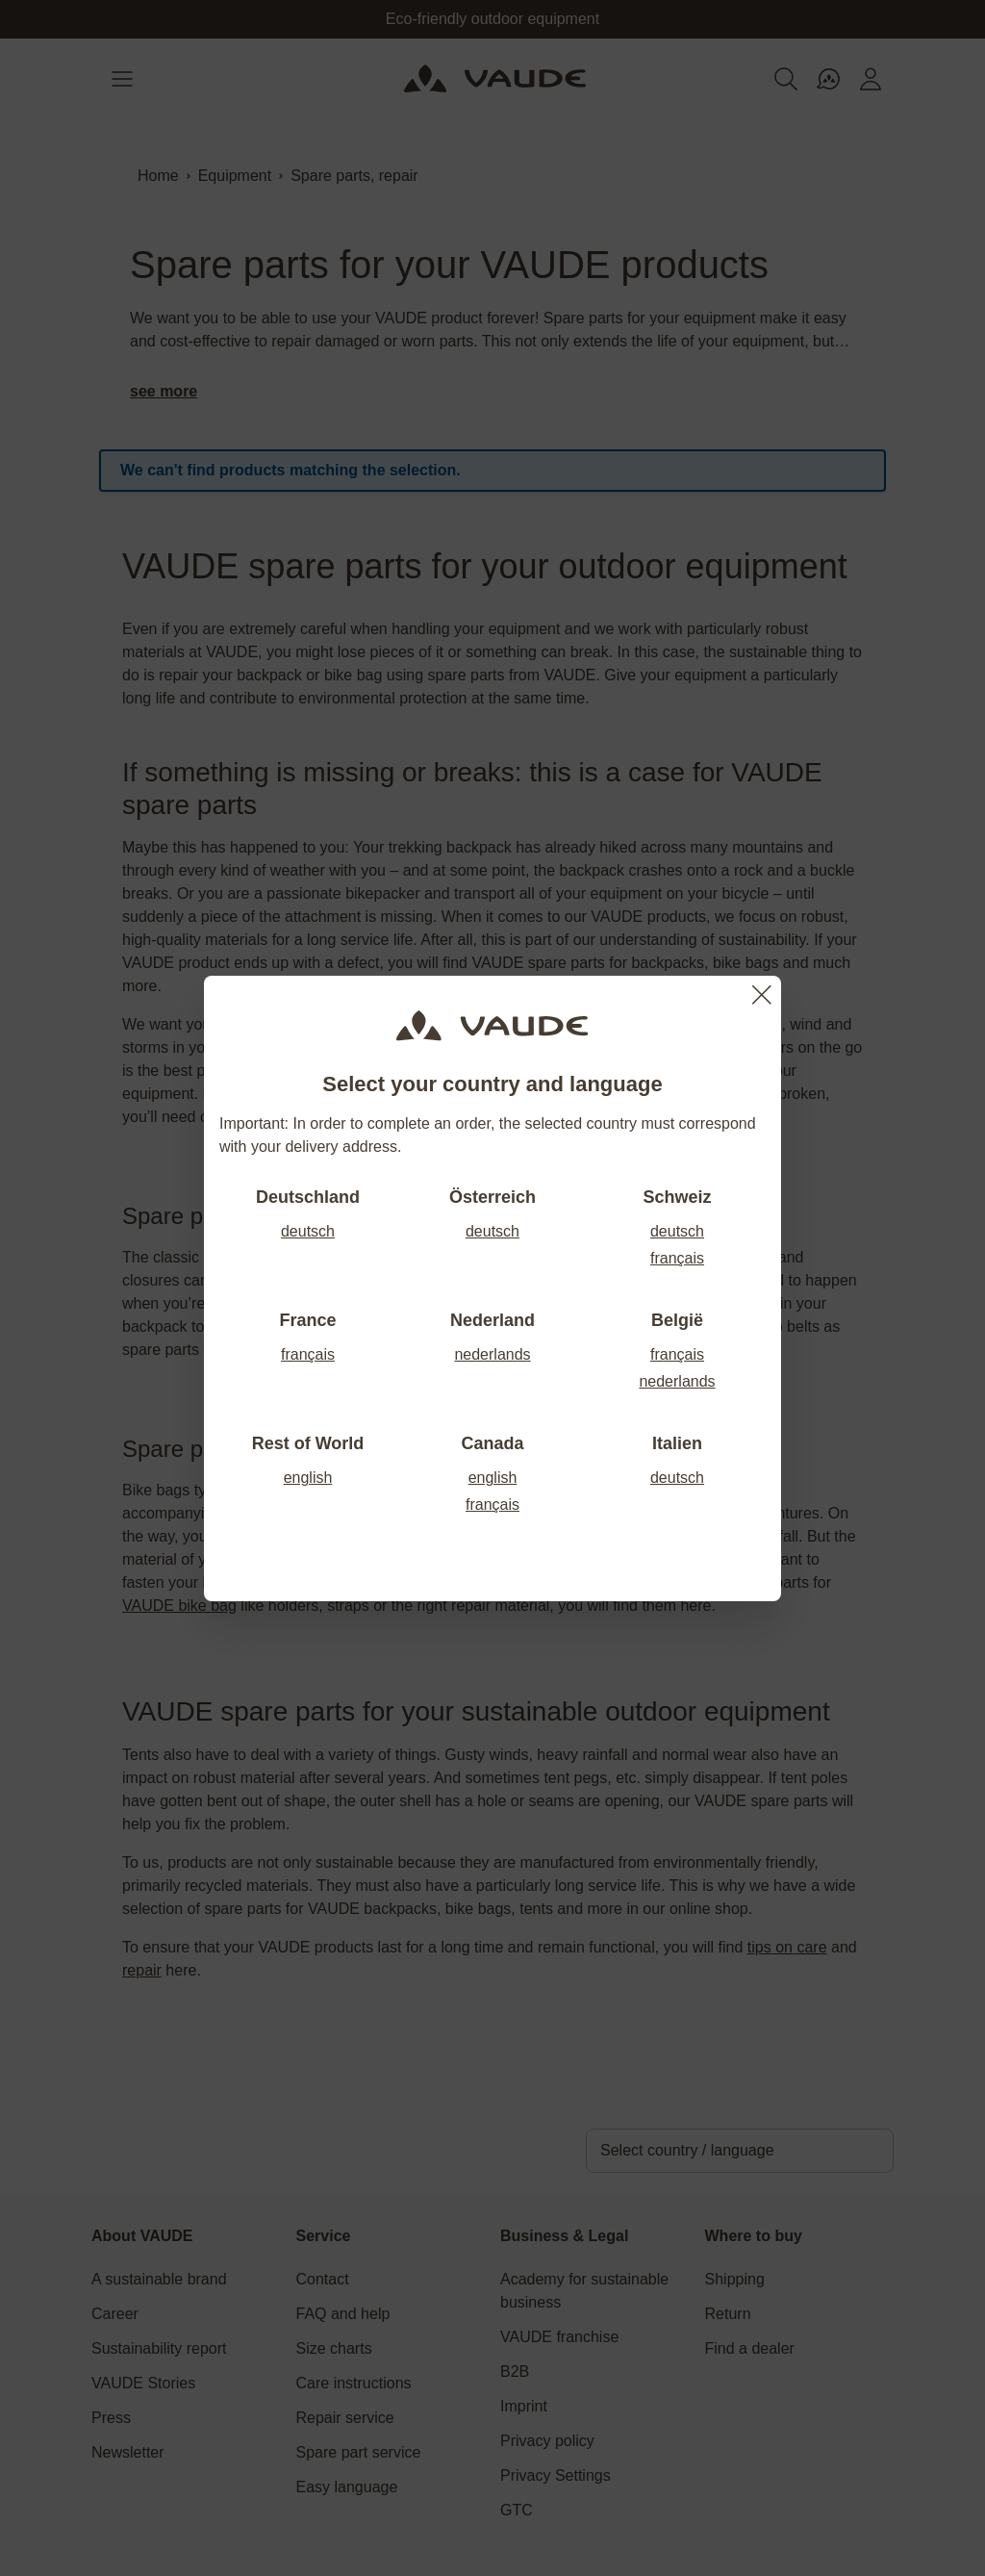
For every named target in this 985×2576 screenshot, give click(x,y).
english (308, 1477)
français (677, 1258)
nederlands (492, 1354)
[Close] (761, 995)
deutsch (308, 1231)
